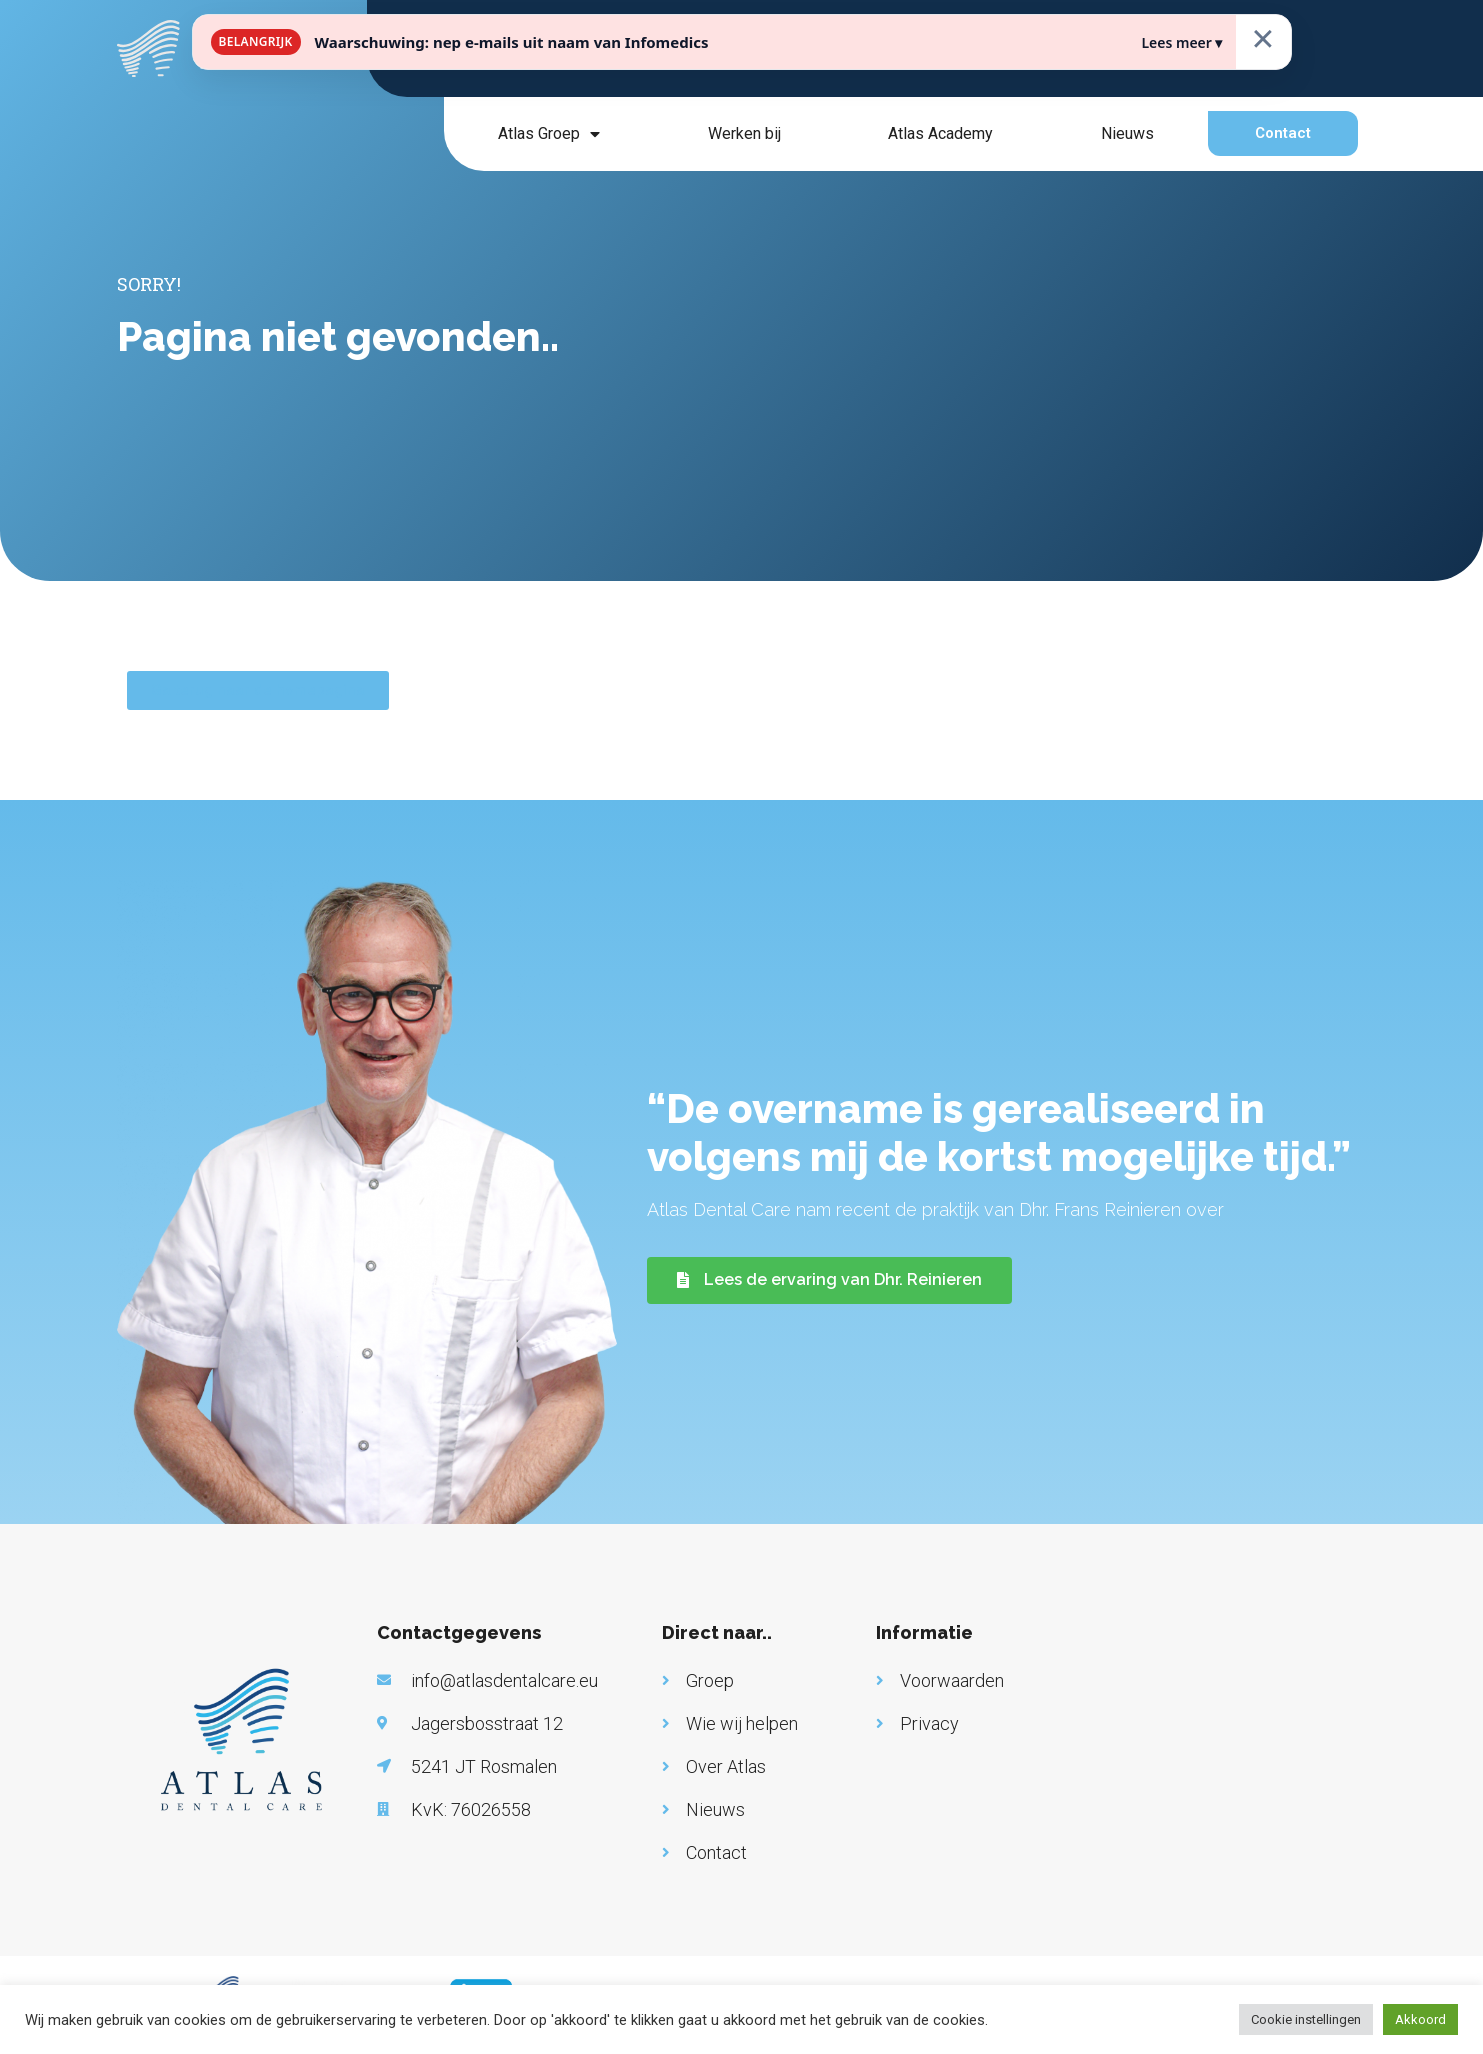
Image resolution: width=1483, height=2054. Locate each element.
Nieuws (1127, 133)
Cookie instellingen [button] (1306, 2019)
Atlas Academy (940, 133)
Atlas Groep (549, 134)
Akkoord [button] (1420, 2019)
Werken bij (744, 133)
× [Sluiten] (1263, 37)
